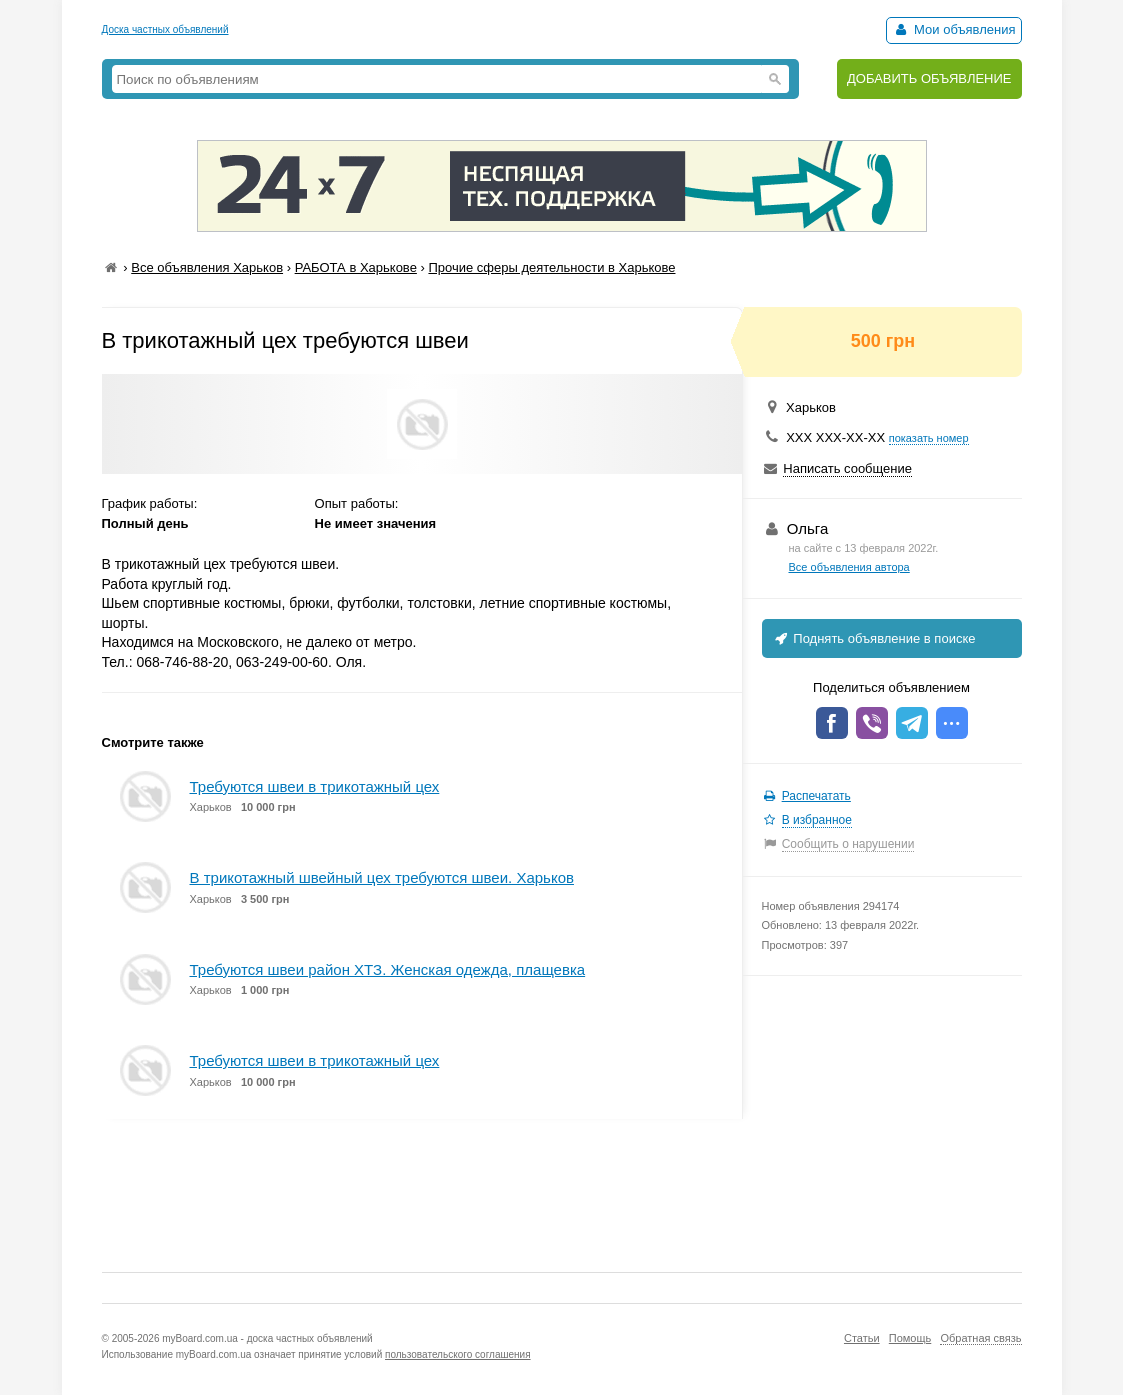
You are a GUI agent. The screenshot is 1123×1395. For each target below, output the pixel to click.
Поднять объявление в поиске (874, 638)
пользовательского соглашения (458, 1354)
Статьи (862, 1338)
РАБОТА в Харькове (356, 267)
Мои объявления (953, 29)
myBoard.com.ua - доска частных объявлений (267, 1338)
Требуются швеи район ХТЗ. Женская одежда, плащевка (388, 969)
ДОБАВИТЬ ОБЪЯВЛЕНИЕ (929, 78)
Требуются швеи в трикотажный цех (315, 786)
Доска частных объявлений (165, 29)
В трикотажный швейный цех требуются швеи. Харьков (382, 877)
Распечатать (816, 796)
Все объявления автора (849, 567)
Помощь (910, 1338)
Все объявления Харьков (207, 267)
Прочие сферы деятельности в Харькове (551, 267)
